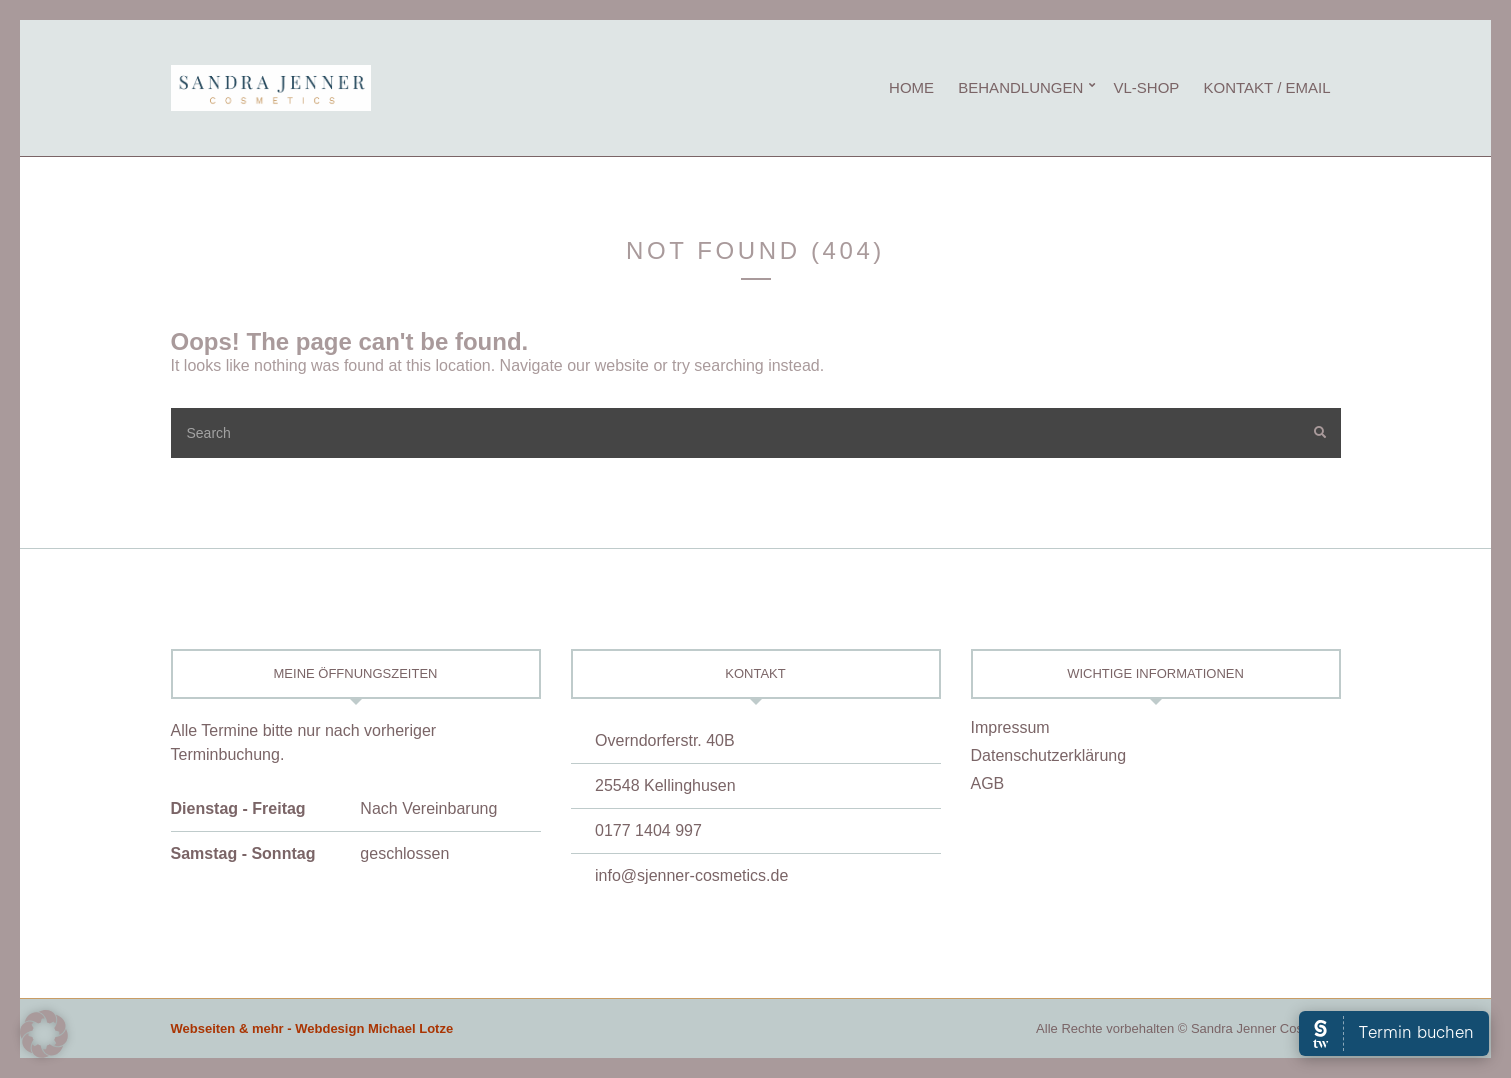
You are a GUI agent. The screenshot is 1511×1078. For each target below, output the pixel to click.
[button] (44, 1034)
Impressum (1010, 727)
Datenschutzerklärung (1049, 755)
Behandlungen (1020, 87)
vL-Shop (1146, 87)
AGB (988, 783)
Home (911, 87)
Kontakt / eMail (1267, 87)
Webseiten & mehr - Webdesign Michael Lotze (312, 1028)
